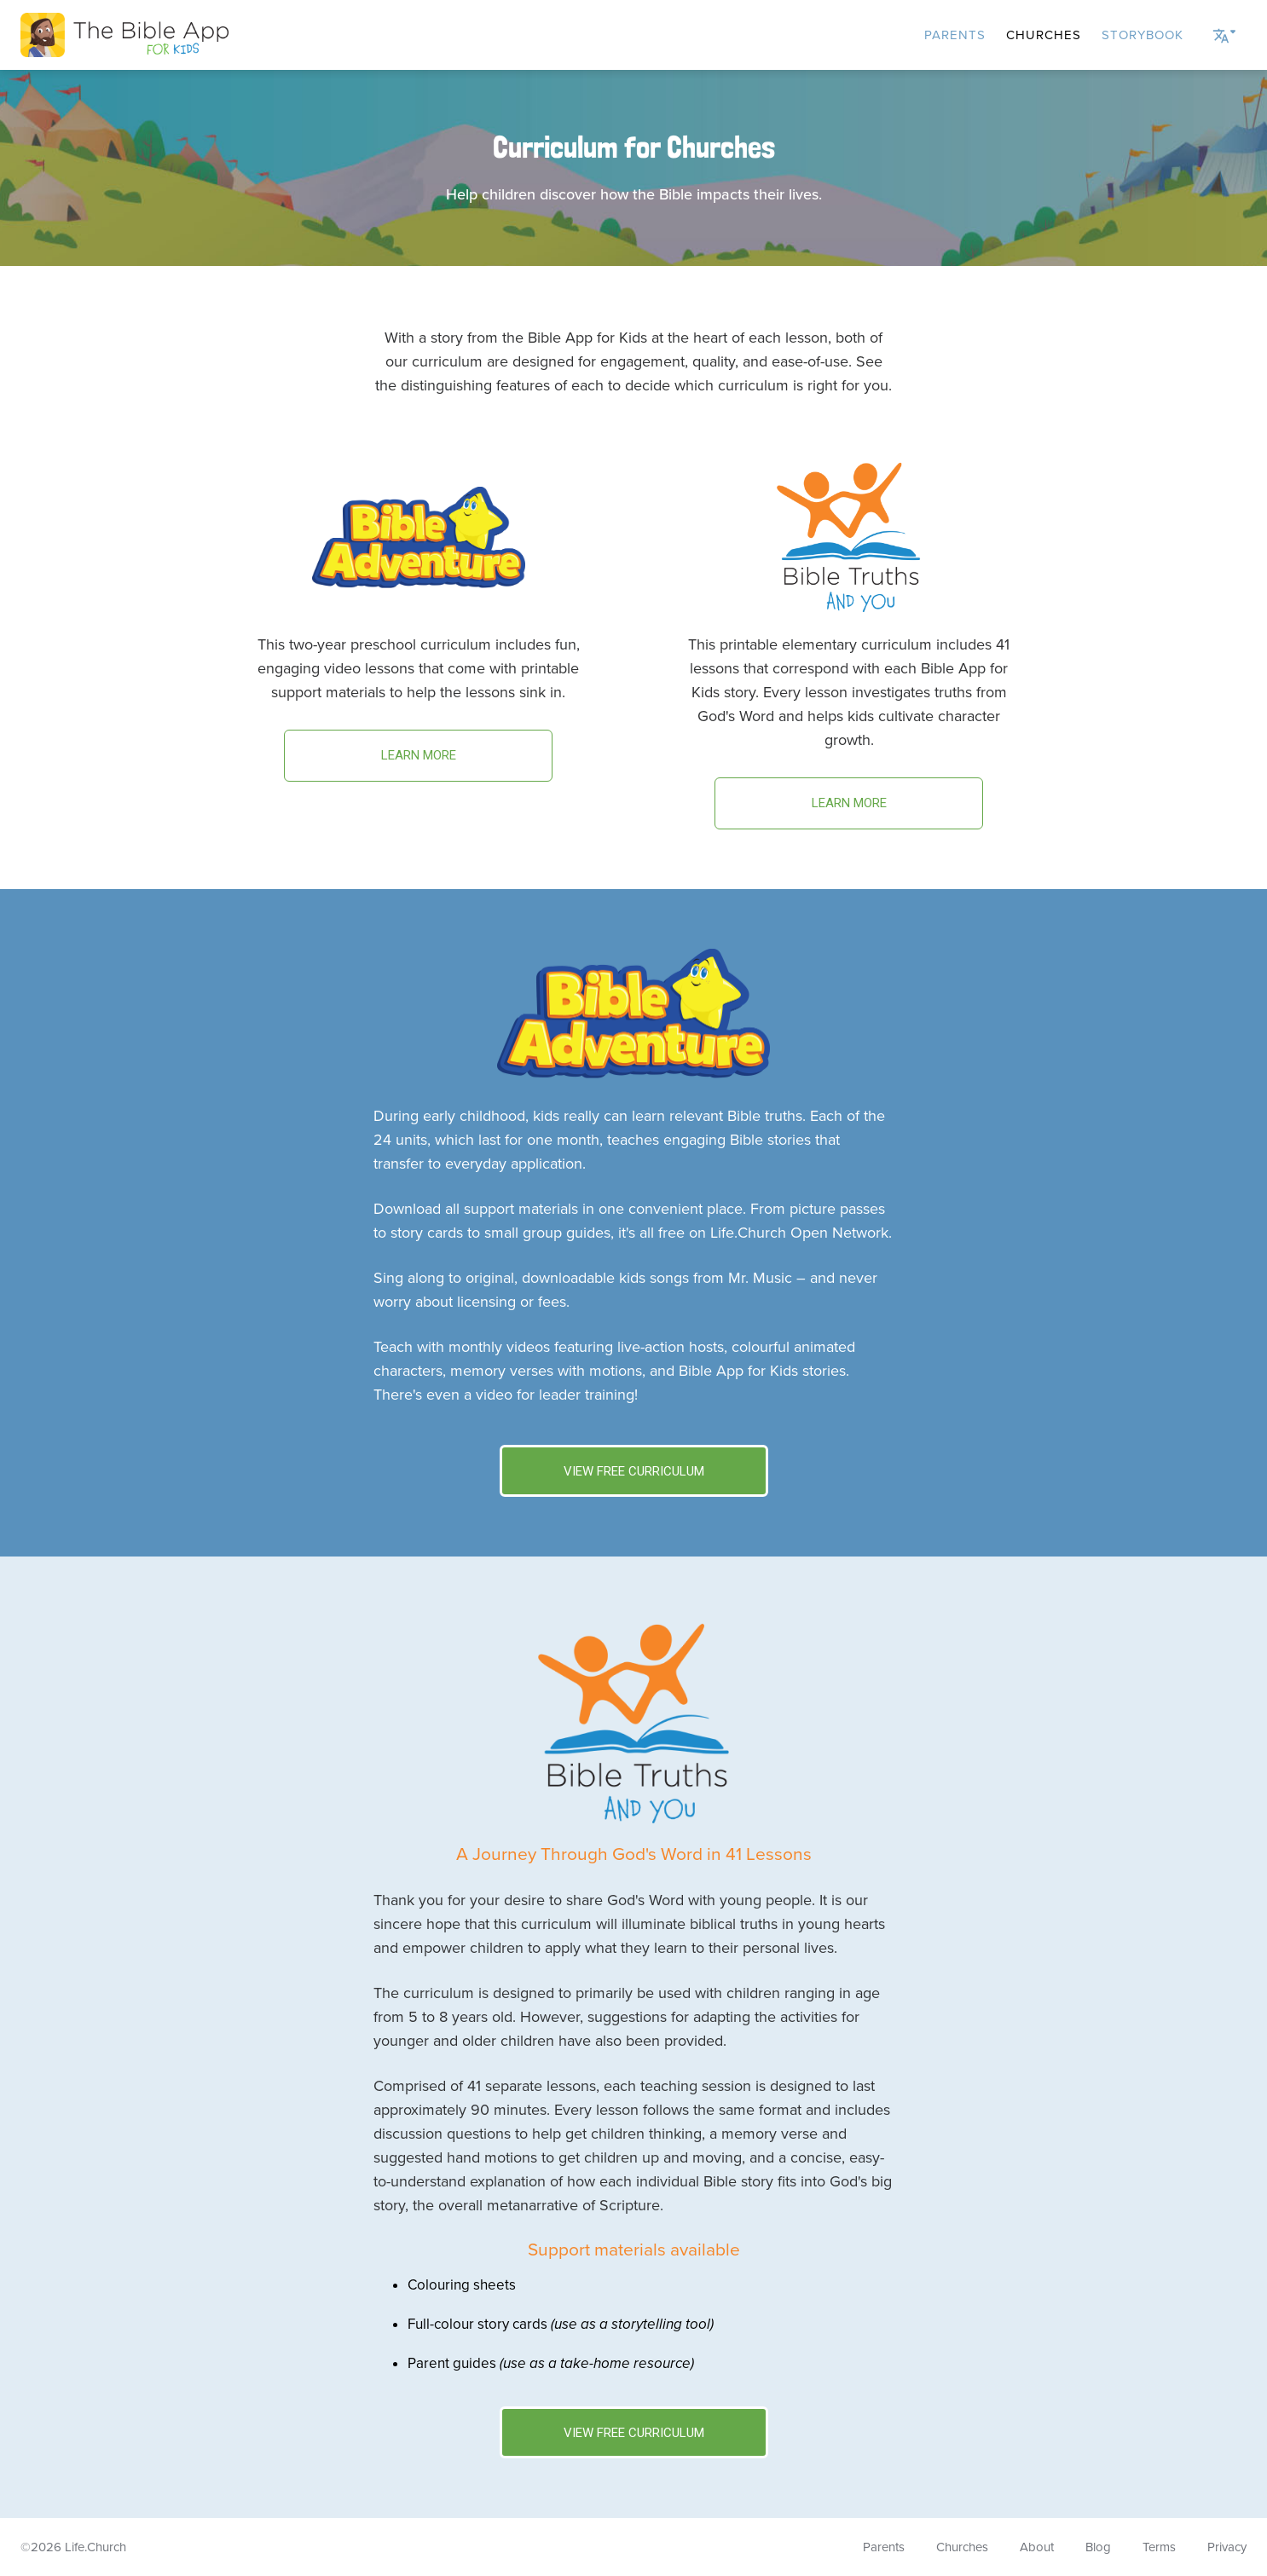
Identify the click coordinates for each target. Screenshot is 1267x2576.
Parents (955, 35)
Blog (1098, 2547)
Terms (1159, 2547)
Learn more (418, 755)
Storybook (1142, 35)
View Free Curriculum (634, 1471)
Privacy (1227, 2547)
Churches (1043, 35)
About (1037, 2547)
